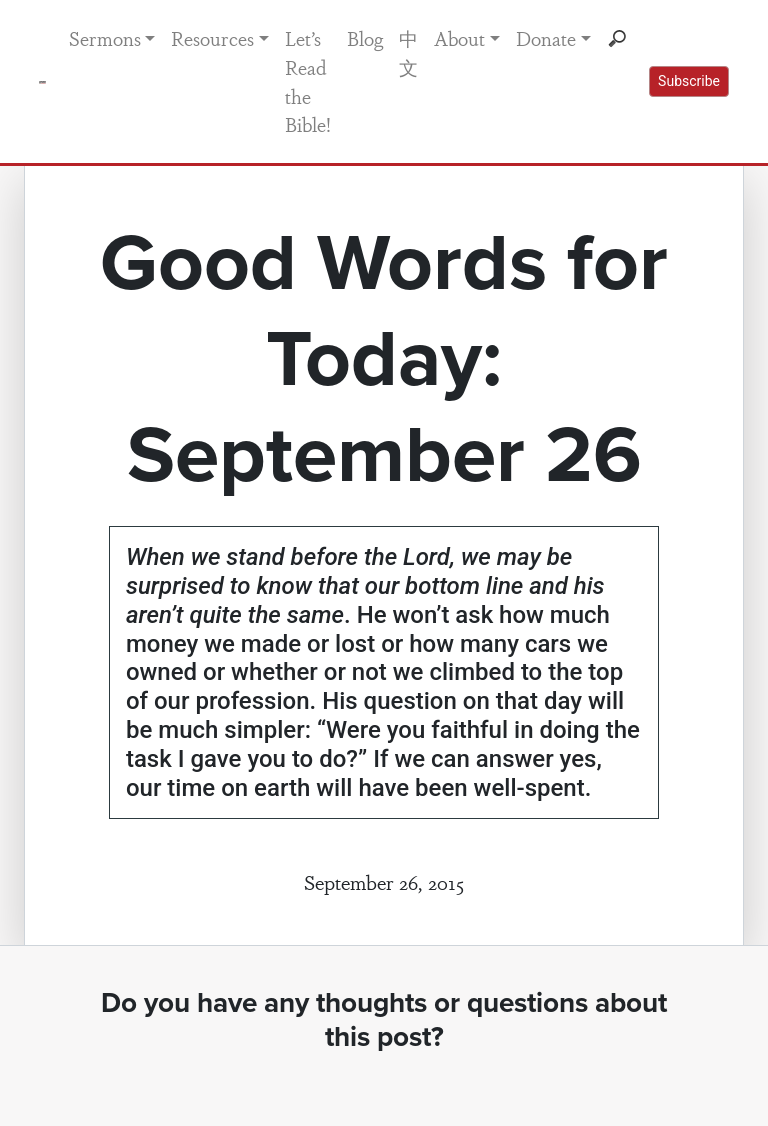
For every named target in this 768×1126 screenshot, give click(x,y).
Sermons (105, 38)
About (459, 38)
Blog (365, 38)
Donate (546, 38)
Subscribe (689, 81)
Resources (212, 38)
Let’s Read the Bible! (308, 81)
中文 (408, 52)
